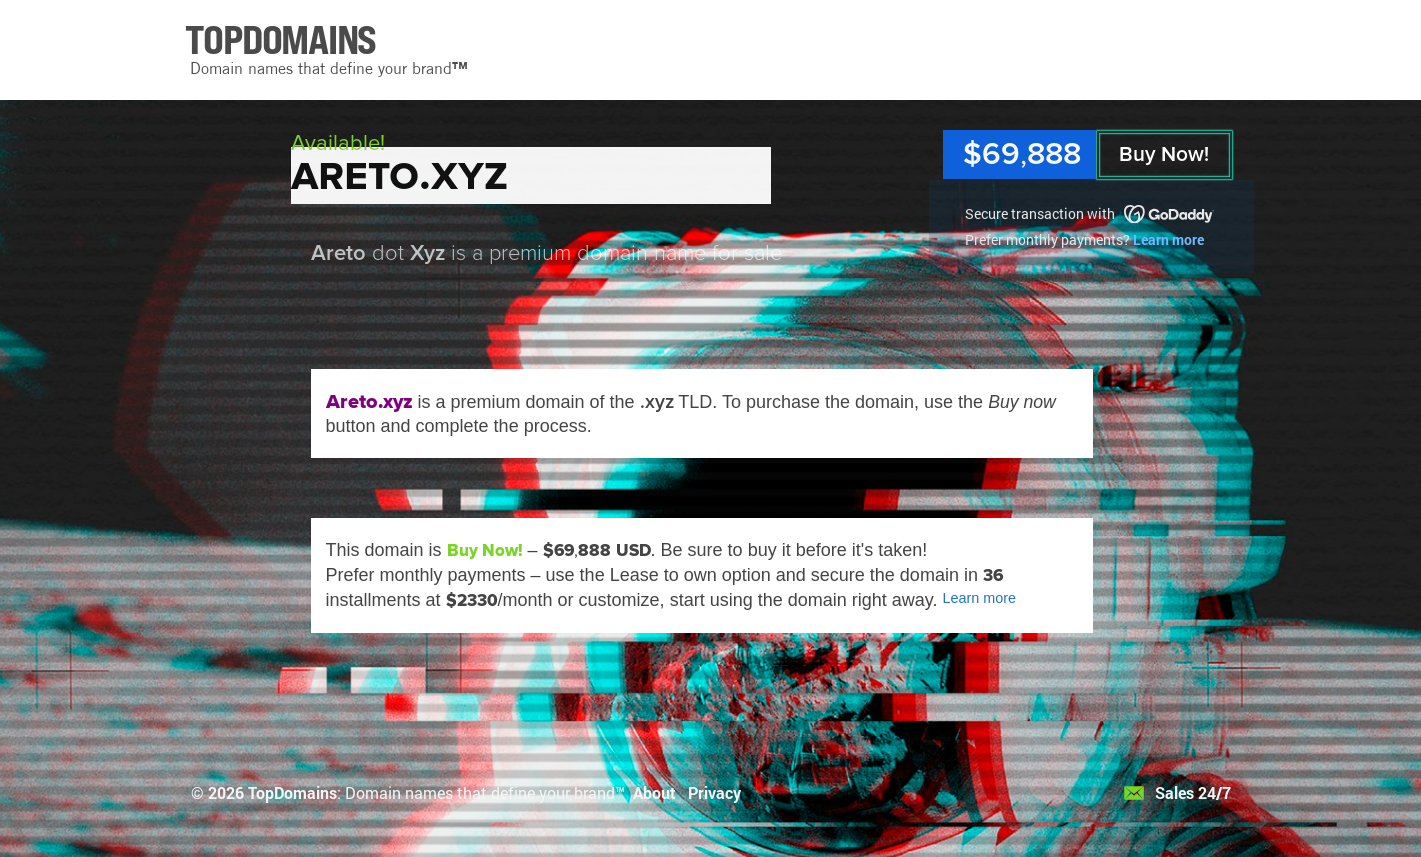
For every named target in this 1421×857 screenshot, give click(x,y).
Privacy (714, 792)
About (654, 792)
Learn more (1168, 239)
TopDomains (292, 792)
